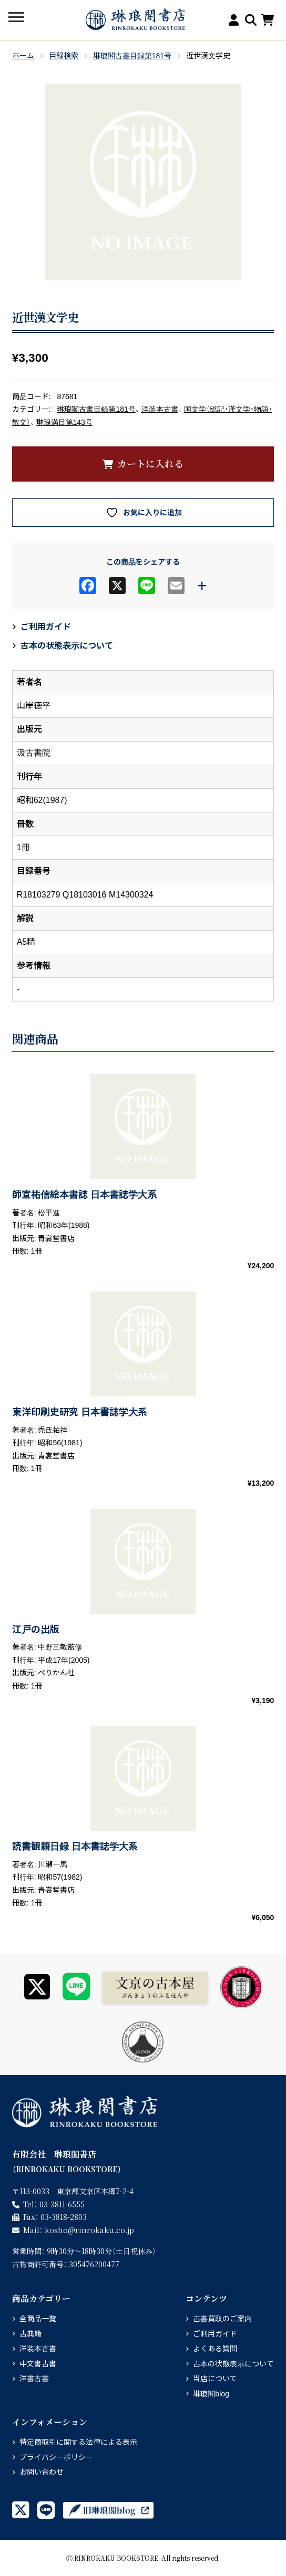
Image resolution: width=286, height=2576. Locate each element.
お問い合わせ (41, 2472)
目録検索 (63, 55)
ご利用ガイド (46, 626)
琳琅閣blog (211, 2394)
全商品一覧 (37, 2318)
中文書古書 (37, 2364)
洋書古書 (34, 2378)
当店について (215, 2378)
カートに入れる (150, 463)
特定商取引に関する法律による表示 (78, 2442)
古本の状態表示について (67, 645)
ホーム (23, 55)
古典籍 (30, 2334)
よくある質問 (215, 2348)
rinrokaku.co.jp (89, 2230)
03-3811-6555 (62, 2204)
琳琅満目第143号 (64, 422)
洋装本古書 (159, 409)
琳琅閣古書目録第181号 (132, 55)
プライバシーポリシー (56, 2457)
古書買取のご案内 (222, 2318)
